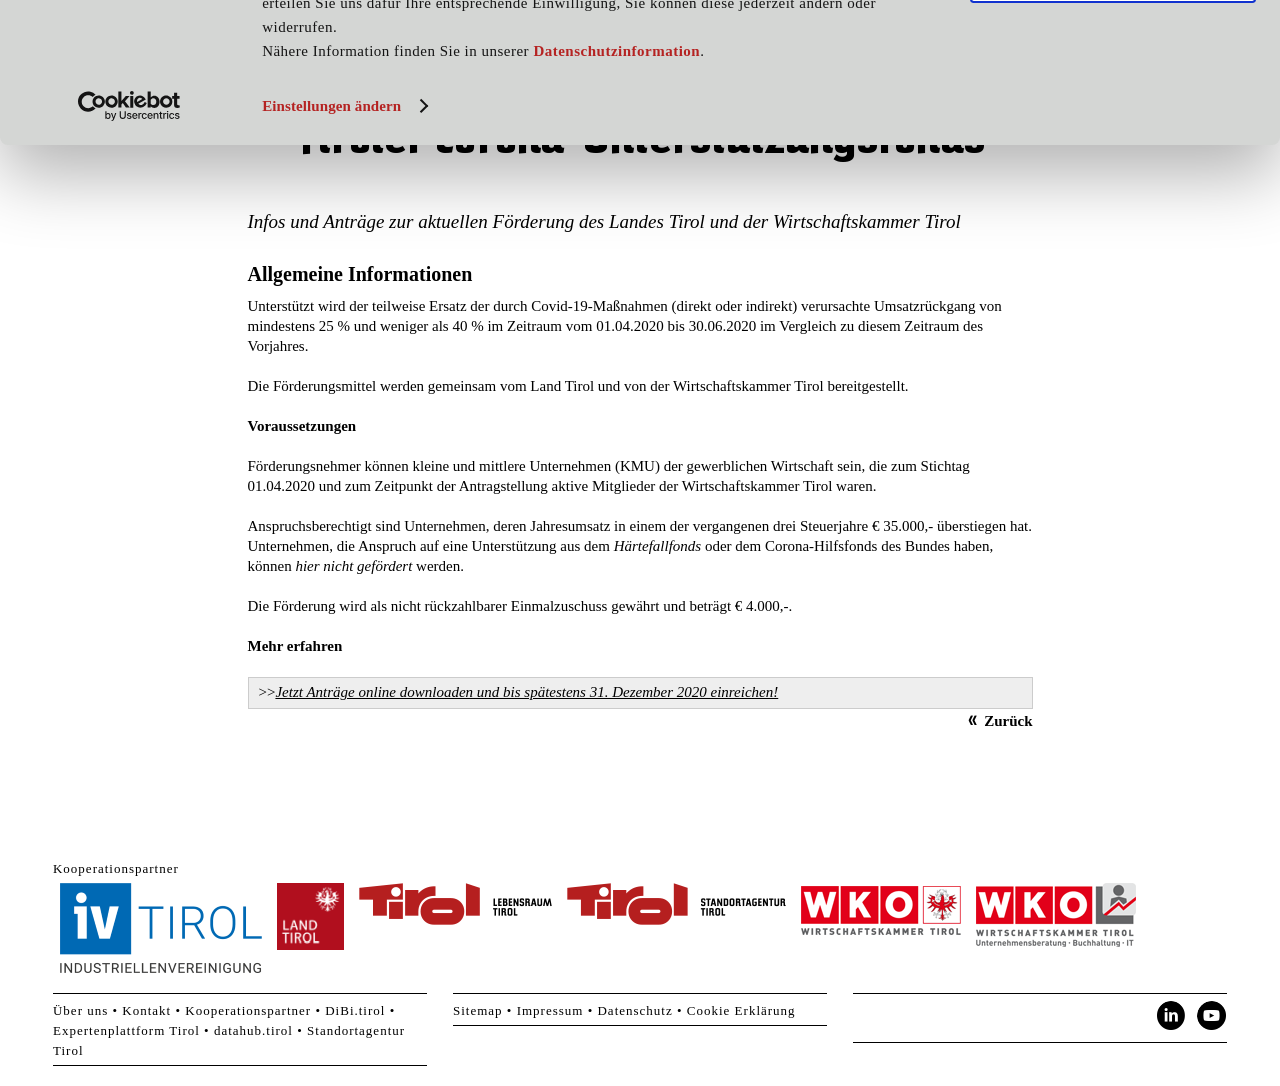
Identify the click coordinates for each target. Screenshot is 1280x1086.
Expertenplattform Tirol (126, 1030)
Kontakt (146, 1010)
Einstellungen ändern (331, 237)
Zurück (1008, 721)
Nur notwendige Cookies (1112, 108)
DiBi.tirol (355, 1010)
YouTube (1212, 1016)
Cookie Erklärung (741, 1010)
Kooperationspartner (248, 1010)
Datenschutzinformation (616, 182)
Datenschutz (634, 1010)
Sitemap (478, 1010)
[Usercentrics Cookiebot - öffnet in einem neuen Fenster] (129, 237)
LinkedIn (1171, 1016)
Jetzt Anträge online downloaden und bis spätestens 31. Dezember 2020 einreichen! (526, 692)
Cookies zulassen (1113, 49)
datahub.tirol (253, 1030)
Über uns (80, 1010)
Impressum (550, 1010)
